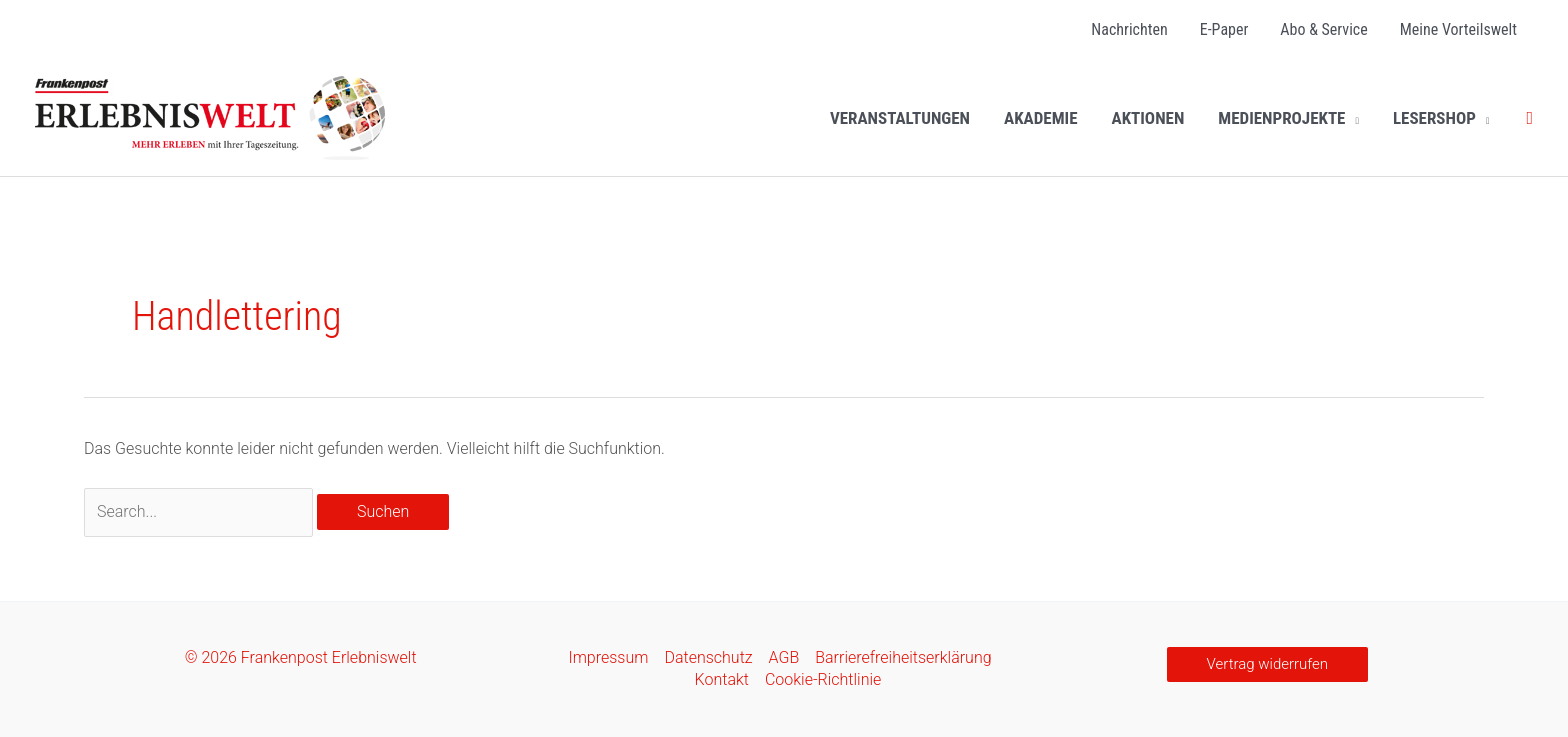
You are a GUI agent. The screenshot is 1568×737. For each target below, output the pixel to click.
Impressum (608, 657)
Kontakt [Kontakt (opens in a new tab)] (722, 679)
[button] (1352, 118)
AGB (784, 657)
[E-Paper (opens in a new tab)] (1224, 30)
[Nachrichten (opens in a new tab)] (1129, 30)
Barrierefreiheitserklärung (903, 657)
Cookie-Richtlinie (823, 679)
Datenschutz (708, 657)
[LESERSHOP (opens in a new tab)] (1441, 118)
